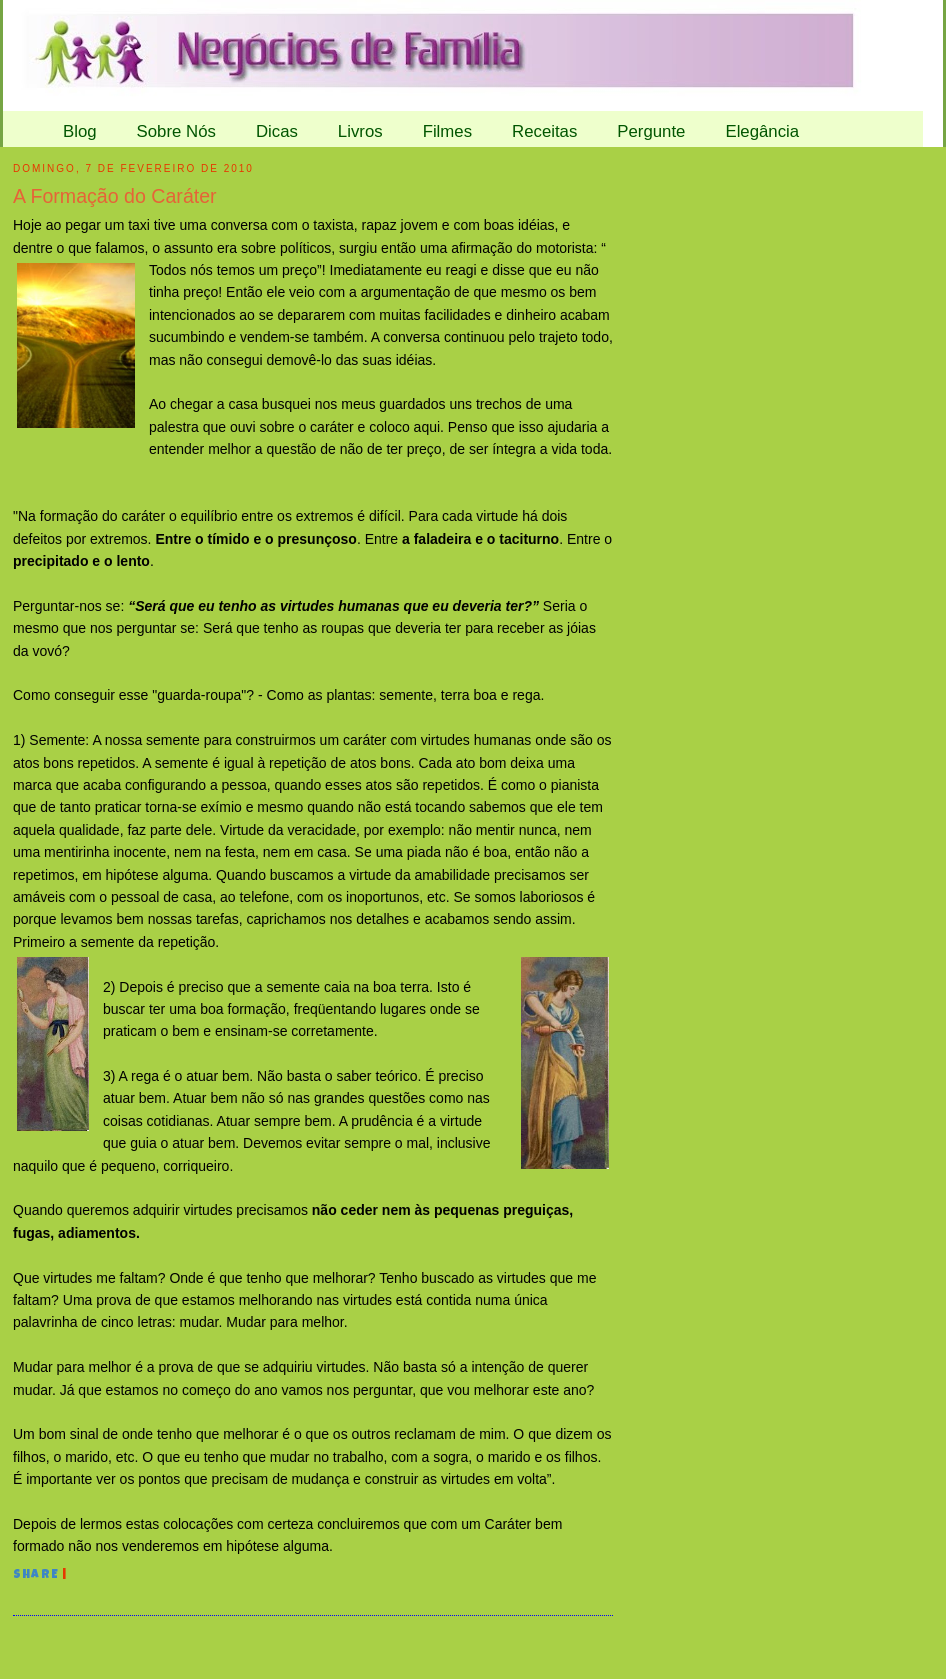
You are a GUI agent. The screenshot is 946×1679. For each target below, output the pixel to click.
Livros (360, 131)
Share (36, 1576)
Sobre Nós (176, 131)
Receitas (544, 131)
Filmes (447, 131)
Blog (80, 131)
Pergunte (651, 131)
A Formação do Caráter (115, 196)
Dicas (277, 131)
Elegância (762, 131)
